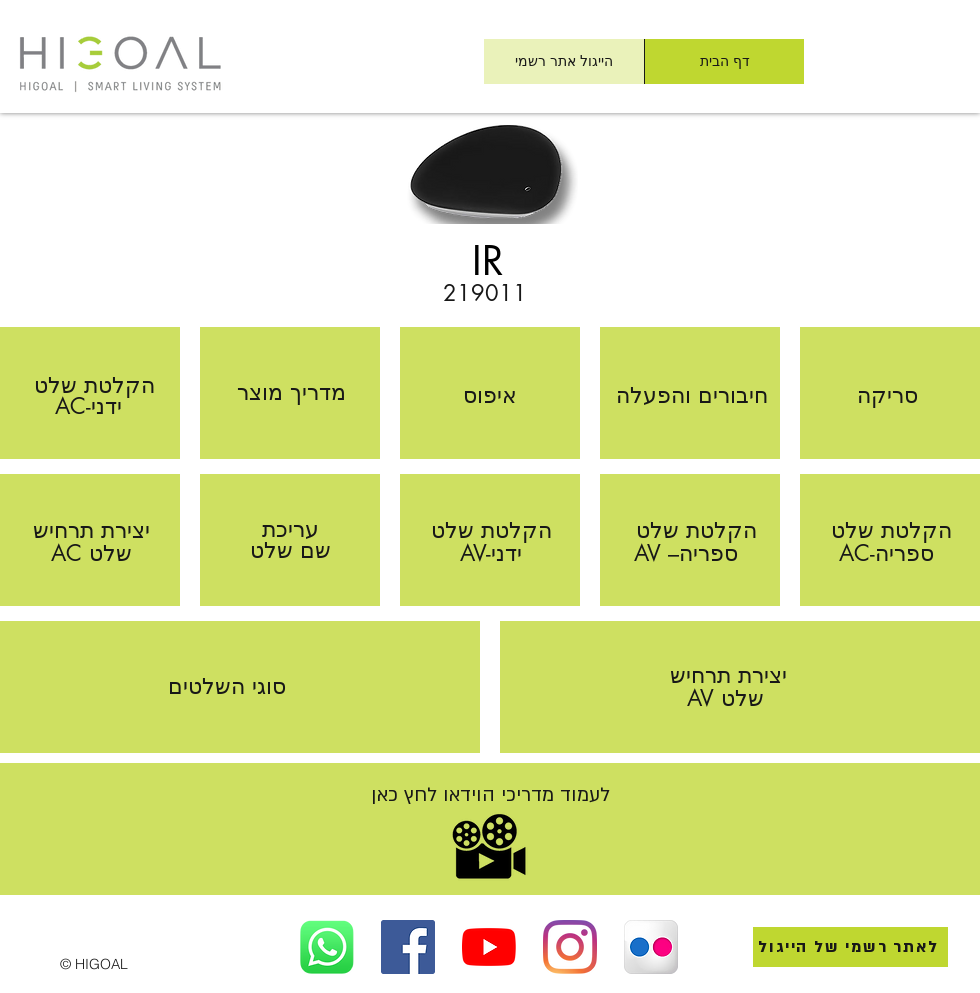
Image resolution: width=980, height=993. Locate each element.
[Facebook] (408, 947)
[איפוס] (490, 395)
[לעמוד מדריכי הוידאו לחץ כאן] (490, 795)
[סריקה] (887, 395)
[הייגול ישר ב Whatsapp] (327, 947)
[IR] (488, 260)
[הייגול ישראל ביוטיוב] (489, 947)
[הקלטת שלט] (94, 385)
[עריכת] (290, 529)
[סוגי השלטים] (227, 686)
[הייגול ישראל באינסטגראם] (570, 947)
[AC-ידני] (88, 406)
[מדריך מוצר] (291, 392)
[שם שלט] (290, 550)
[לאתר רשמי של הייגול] (850, 947)
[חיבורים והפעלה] (692, 395)
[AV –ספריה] (686, 553)
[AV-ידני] (490, 553)
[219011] (485, 293)
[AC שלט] (91, 553)
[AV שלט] (725, 698)
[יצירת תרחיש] (91, 530)
